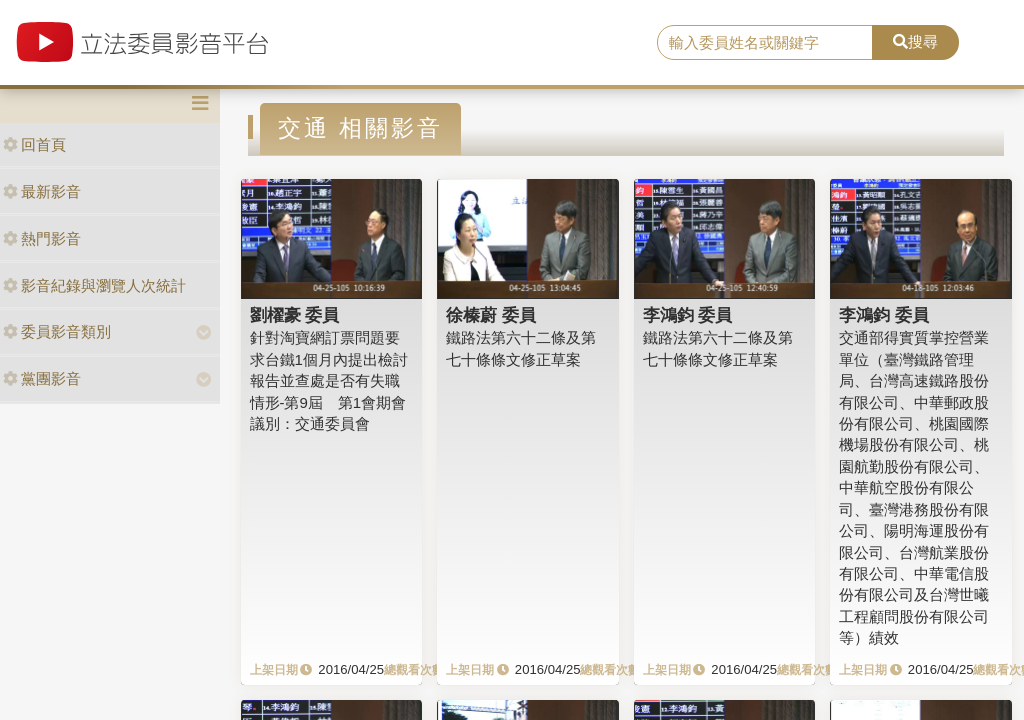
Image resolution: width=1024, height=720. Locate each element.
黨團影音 (42, 378)
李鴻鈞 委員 (688, 315)
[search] (765, 43)
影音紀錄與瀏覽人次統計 (94, 285)
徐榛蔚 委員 (491, 315)
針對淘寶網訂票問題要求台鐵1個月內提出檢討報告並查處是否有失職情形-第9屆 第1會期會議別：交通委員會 (329, 380)
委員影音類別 (57, 331)
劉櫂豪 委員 (295, 315)
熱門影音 (42, 238)
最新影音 (42, 191)
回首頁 (34, 144)
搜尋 (915, 41)
